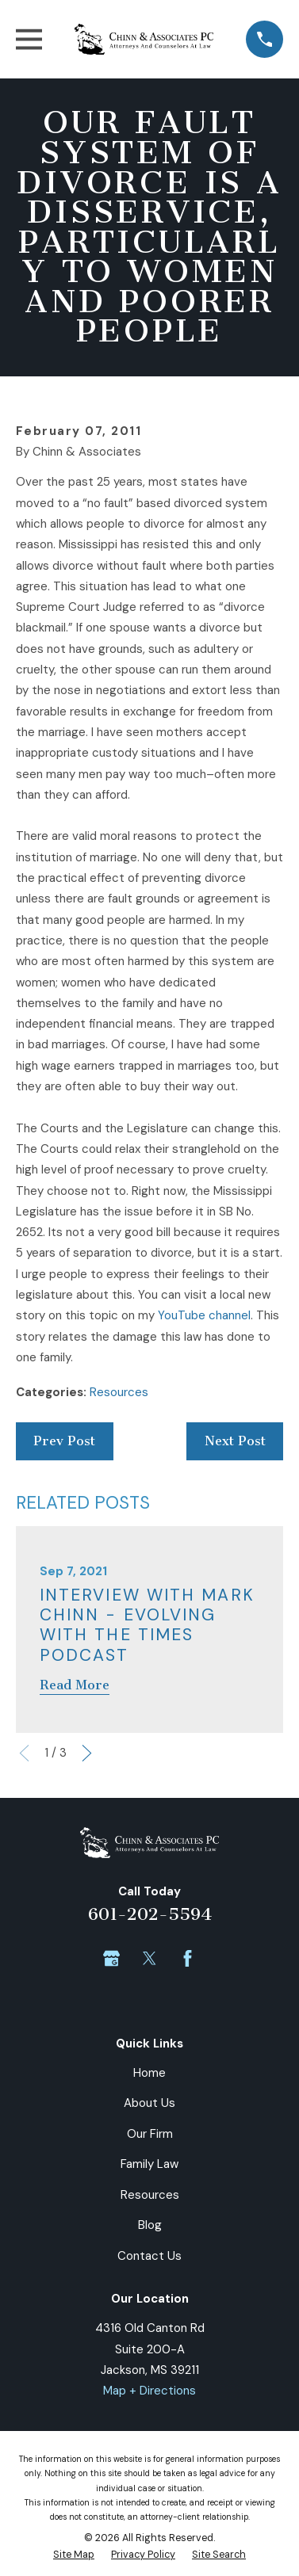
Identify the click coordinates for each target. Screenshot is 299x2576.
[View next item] (87, 1753)
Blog (150, 2225)
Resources (119, 1392)
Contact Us (149, 2256)
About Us (149, 2103)
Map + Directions (149, 2391)
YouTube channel (204, 1315)
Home (149, 2073)
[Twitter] (149, 1958)
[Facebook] (187, 1958)
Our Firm (150, 2134)
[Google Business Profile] (111, 1958)
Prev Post (64, 1440)
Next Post (235, 1440)
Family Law (149, 2164)
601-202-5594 (150, 1914)
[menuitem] (73, 2555)
